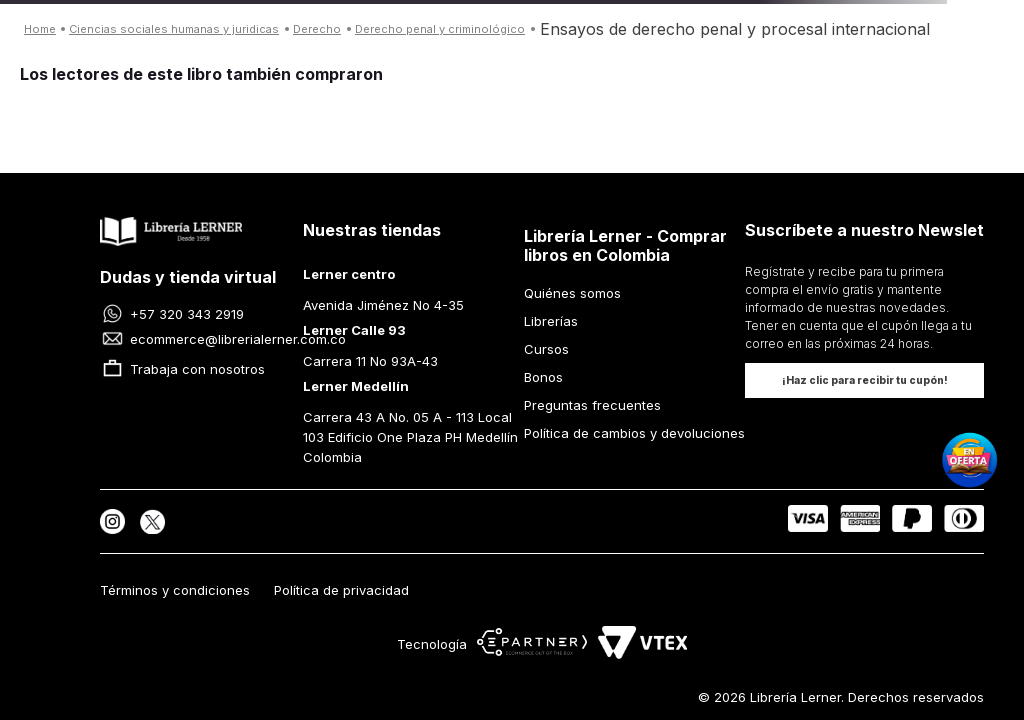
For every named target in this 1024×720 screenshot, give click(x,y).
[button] (864, 380)
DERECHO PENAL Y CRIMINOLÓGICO (440, 29)
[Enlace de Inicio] (40, 29)
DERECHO (317, 29)
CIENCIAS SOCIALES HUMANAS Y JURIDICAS (174, 29)
